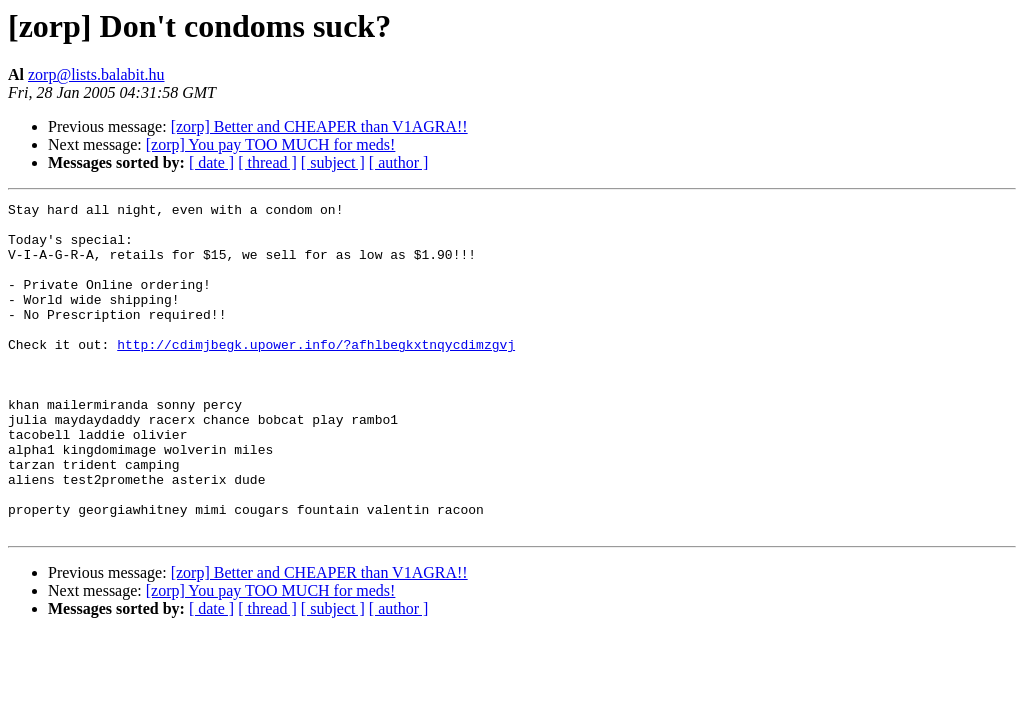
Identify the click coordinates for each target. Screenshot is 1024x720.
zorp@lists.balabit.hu (96, 74)
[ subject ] (333, 162)
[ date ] (211, 162)
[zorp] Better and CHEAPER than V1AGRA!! (319, 126)
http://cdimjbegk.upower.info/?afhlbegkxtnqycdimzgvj (316, 374)
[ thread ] (267, 162)
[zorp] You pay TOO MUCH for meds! (271, 144)
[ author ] (399, 162)
